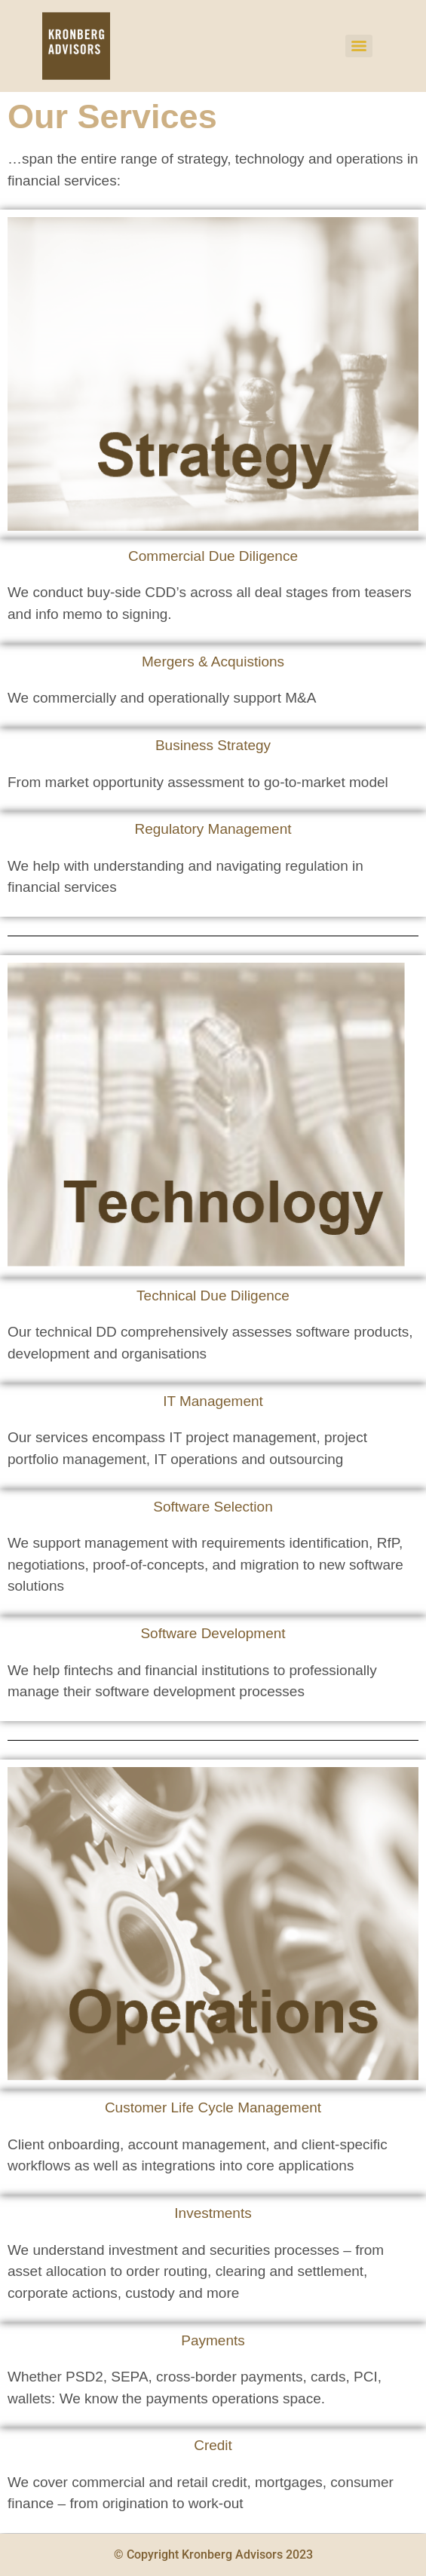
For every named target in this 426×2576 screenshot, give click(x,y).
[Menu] (358, 46)
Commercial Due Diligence (213, 556)
